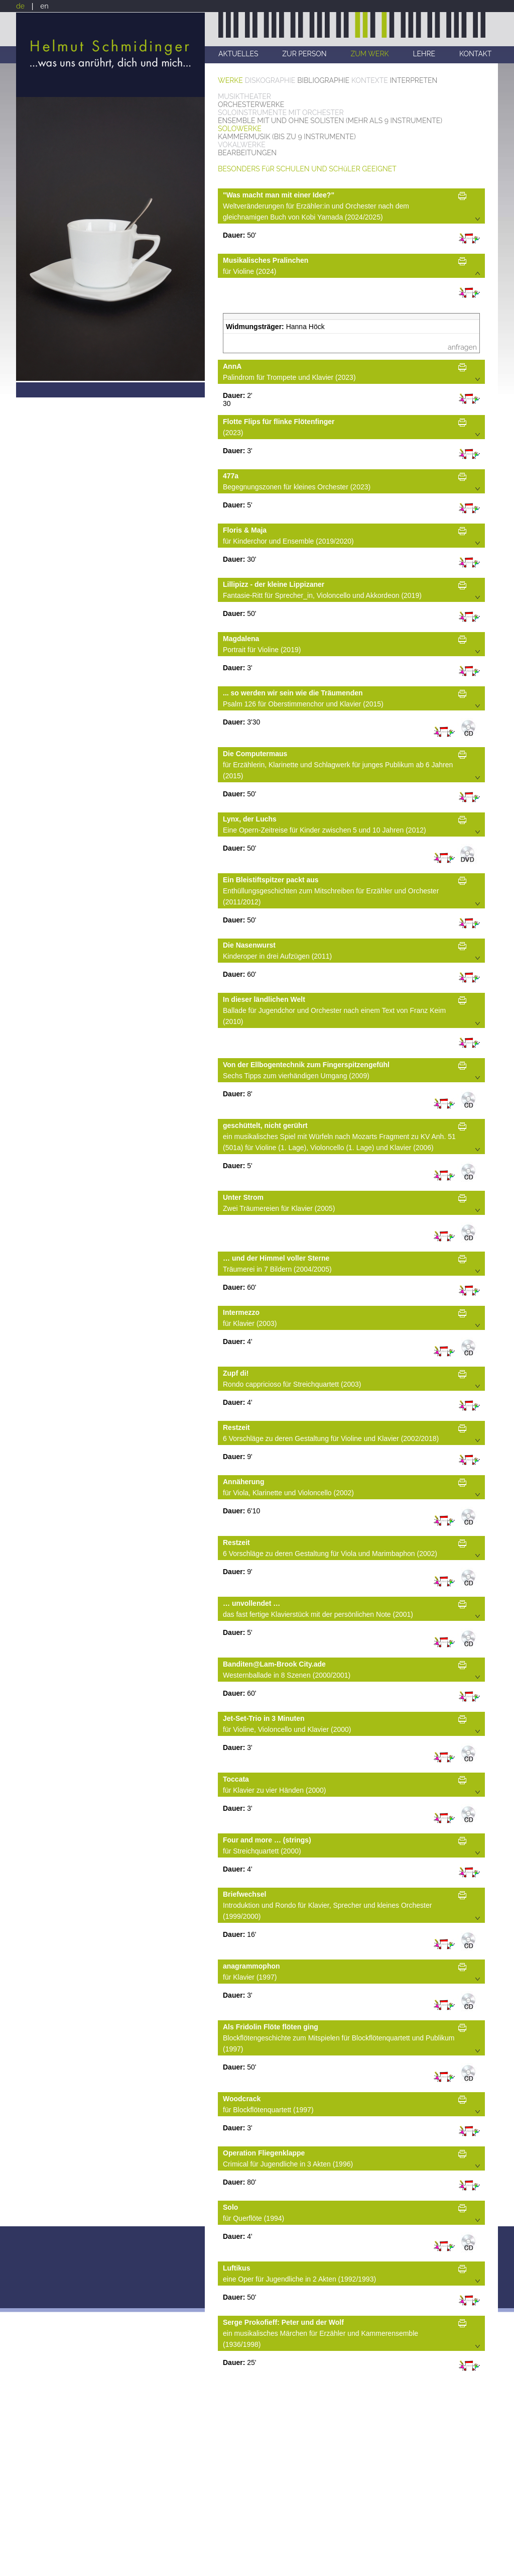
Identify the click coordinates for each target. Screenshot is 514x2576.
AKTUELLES (238, 54)
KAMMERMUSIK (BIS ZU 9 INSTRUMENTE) (287, 137)
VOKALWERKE (242, 145)
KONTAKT (475, 54)
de (20, 6)
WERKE (230, 80)
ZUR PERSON (304, 54)
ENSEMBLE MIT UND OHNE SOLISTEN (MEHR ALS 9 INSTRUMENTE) (330, 121)
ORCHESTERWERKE (251, 104)
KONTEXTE (369, 80)
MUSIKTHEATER (244, 96)
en (44, 6)
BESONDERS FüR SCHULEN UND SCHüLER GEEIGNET (307, 169)
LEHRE (424, 54)
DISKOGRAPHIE (270, 80)
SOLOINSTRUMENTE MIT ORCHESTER (281, 113)
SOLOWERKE (240, 129)
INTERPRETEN (414, 80)
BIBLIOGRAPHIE (323, 80)
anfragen (462, 347)
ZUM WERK (369, 54)
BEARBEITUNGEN (247, 153)
